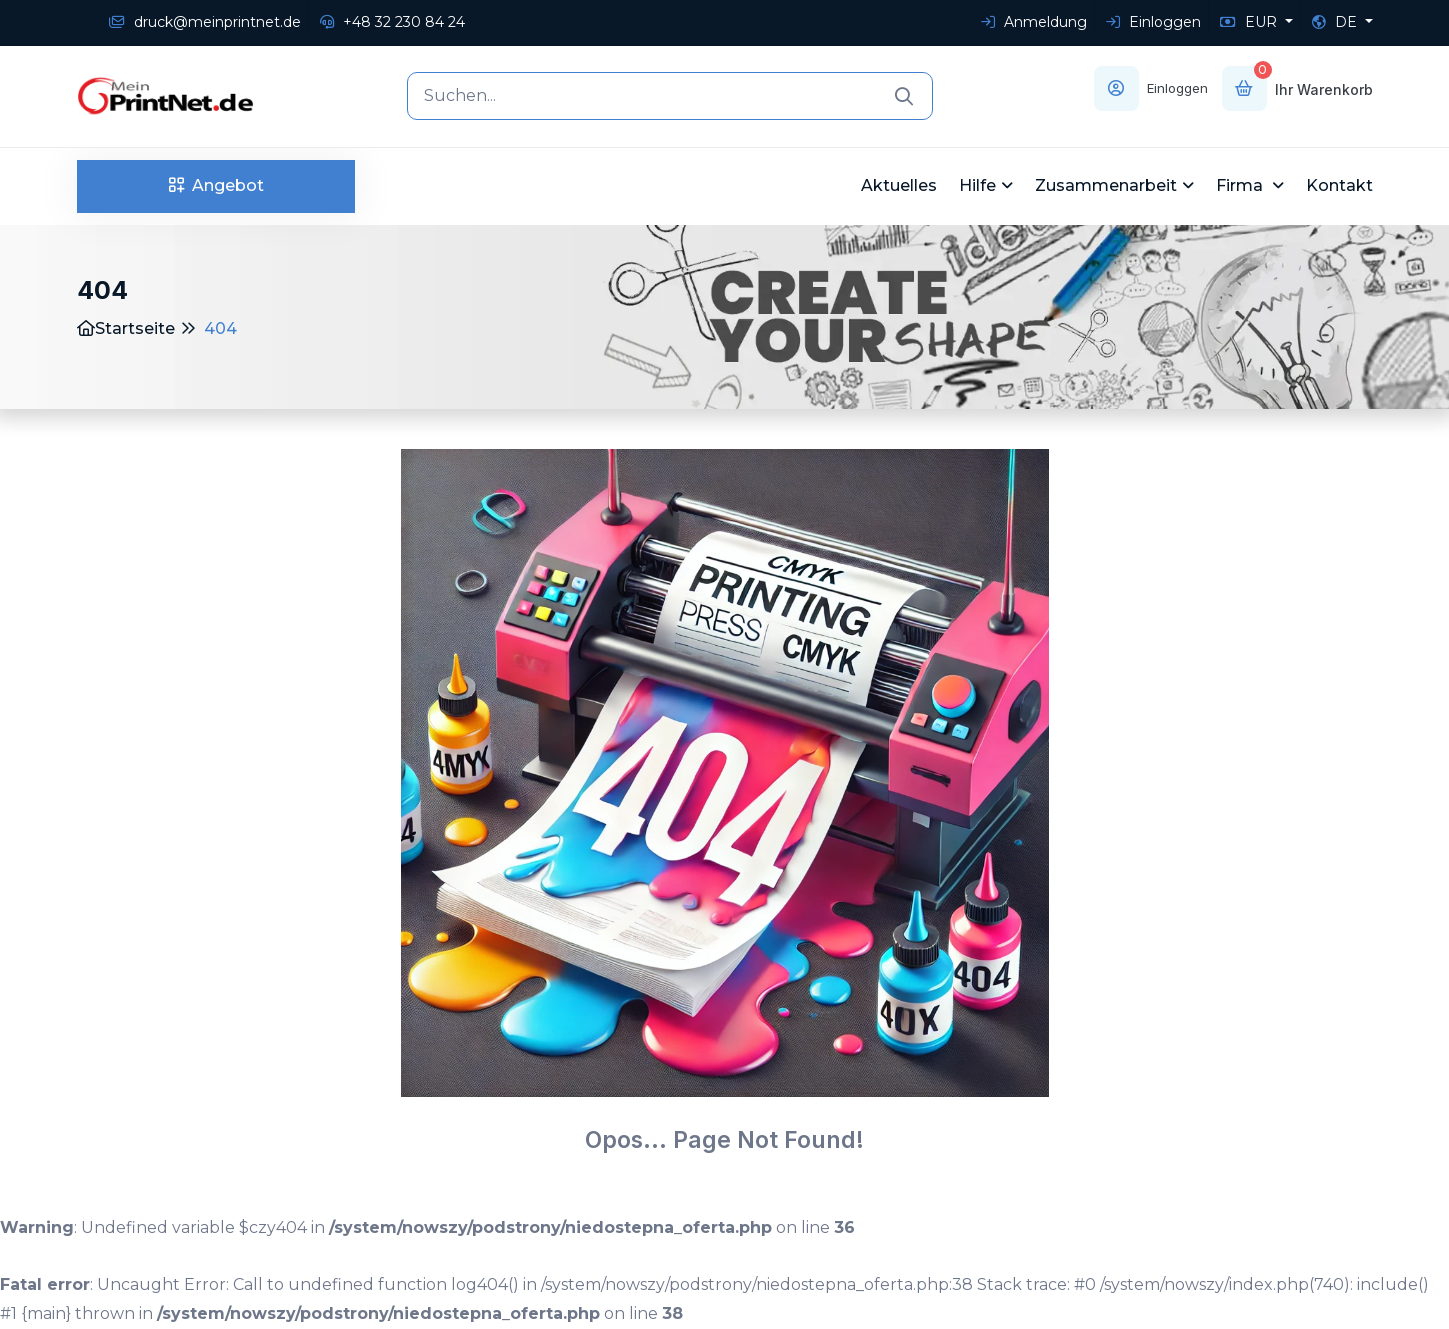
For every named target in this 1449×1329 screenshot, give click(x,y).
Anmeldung (1034, 22)
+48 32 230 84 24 (392, 22)
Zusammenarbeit (1106, 185)
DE (1336, 22)
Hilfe (977, 185)
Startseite (126, 328)
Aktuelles (899, 185)
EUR (1250, 22)
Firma (1241, 185)
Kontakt (1339, 185)
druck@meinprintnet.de (205, 22)
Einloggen (1153, 22)
